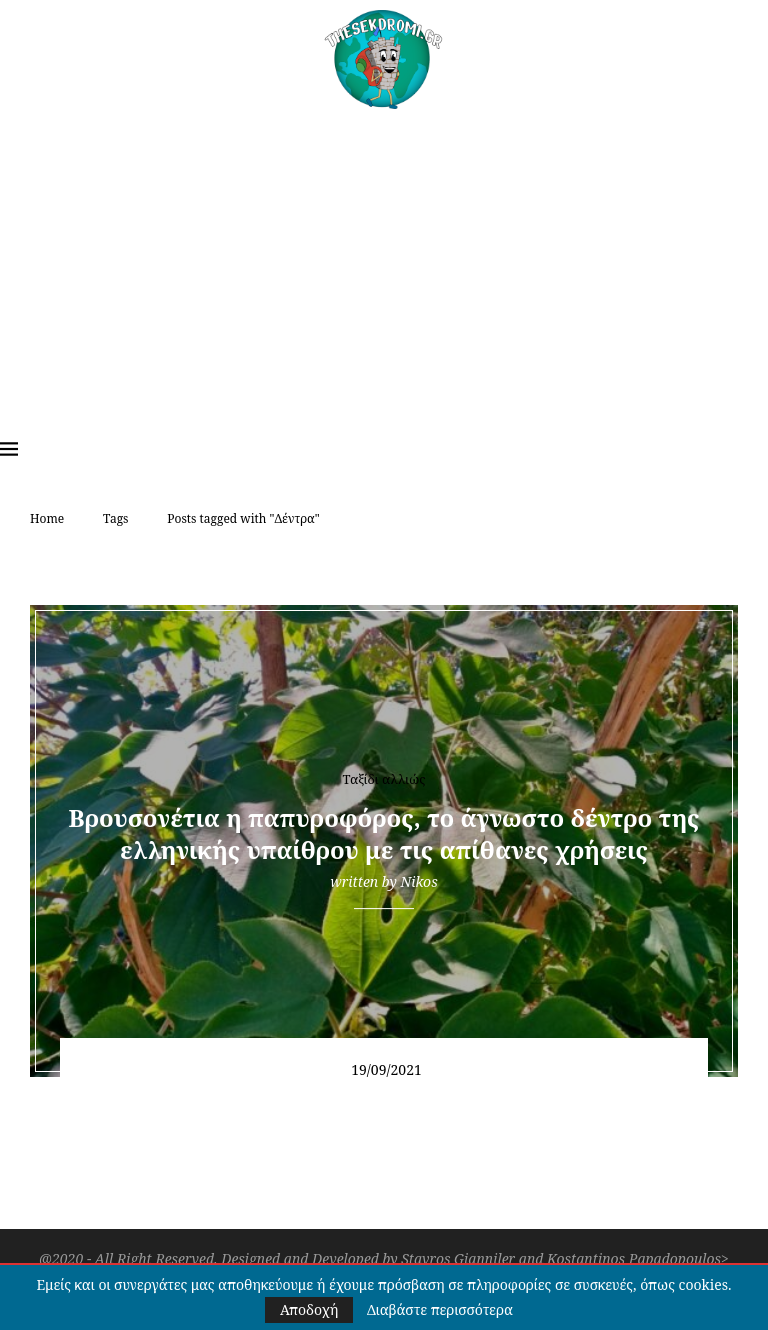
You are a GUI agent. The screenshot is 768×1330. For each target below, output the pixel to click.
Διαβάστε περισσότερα (440, 1310)
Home (47, 518)
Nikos (418, 881)
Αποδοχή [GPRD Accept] (309, 1309)
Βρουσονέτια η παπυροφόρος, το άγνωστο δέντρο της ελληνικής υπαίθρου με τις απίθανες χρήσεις (384, 833)
